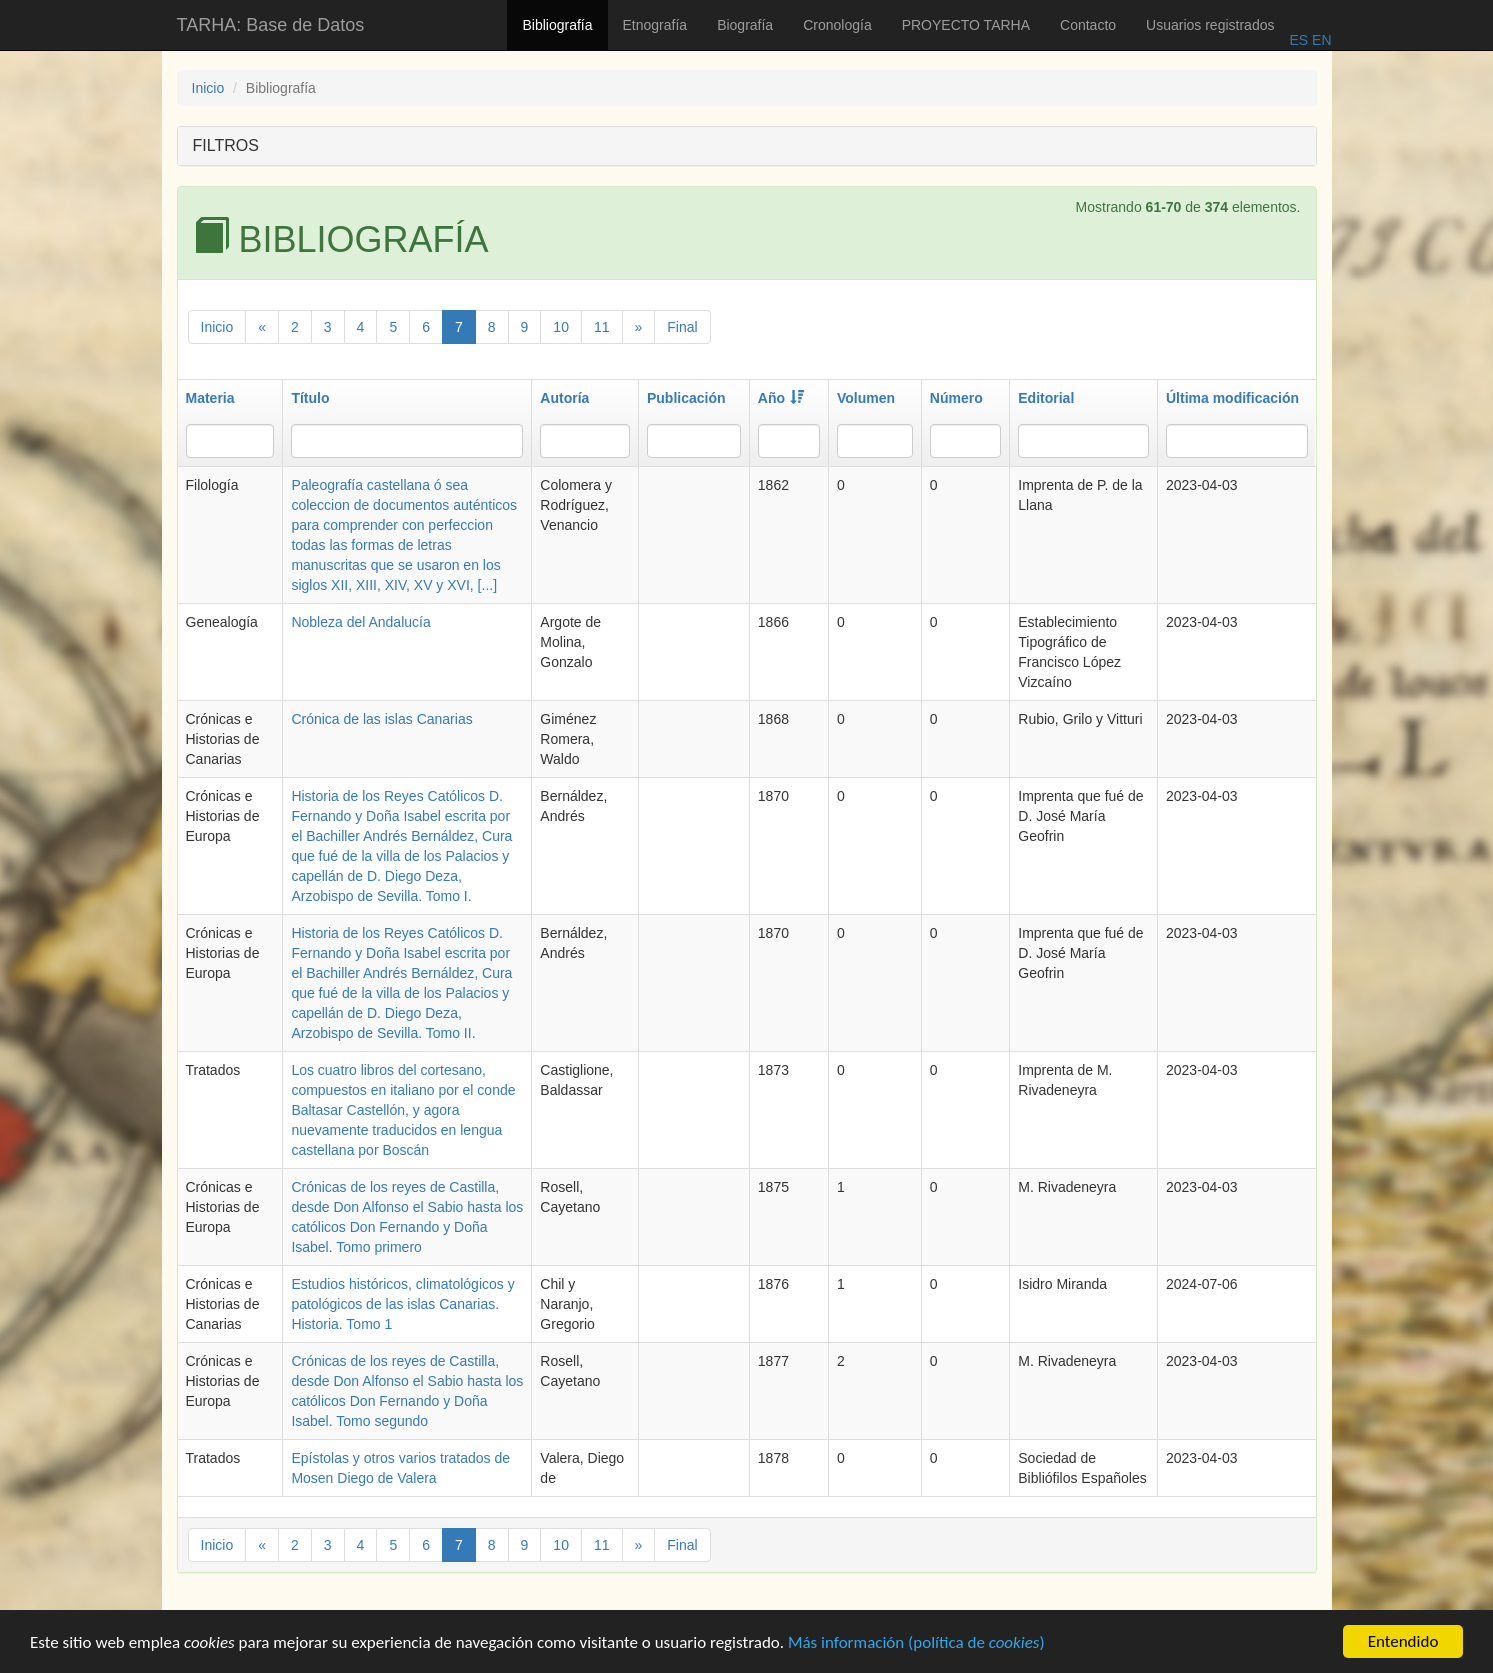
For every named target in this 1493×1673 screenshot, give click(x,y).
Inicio (208, 88)
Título (310, 398)
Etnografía (655, 25)
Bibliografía (557, 25)
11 (602, 327)
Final (682, 327)
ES (1298, 40)
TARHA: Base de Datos (271, 25)
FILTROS (226, 145)
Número (956, 398)
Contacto (1088, 25)
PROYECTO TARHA (966, 25)
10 (561, 327)
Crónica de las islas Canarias (381, 719)
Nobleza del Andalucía (360, 622)
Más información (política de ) (916, 1645)
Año (781, 398)
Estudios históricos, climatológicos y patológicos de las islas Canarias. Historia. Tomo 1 (402, 1304)
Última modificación (1232, 398)
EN (1319, 40)
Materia (210, 398)
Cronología (837, 25)
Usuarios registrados (1210, 25)
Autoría (564, 398)
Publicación (686, 398)
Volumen (866, 398)
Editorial (1046, 398)
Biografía (745, 25)
